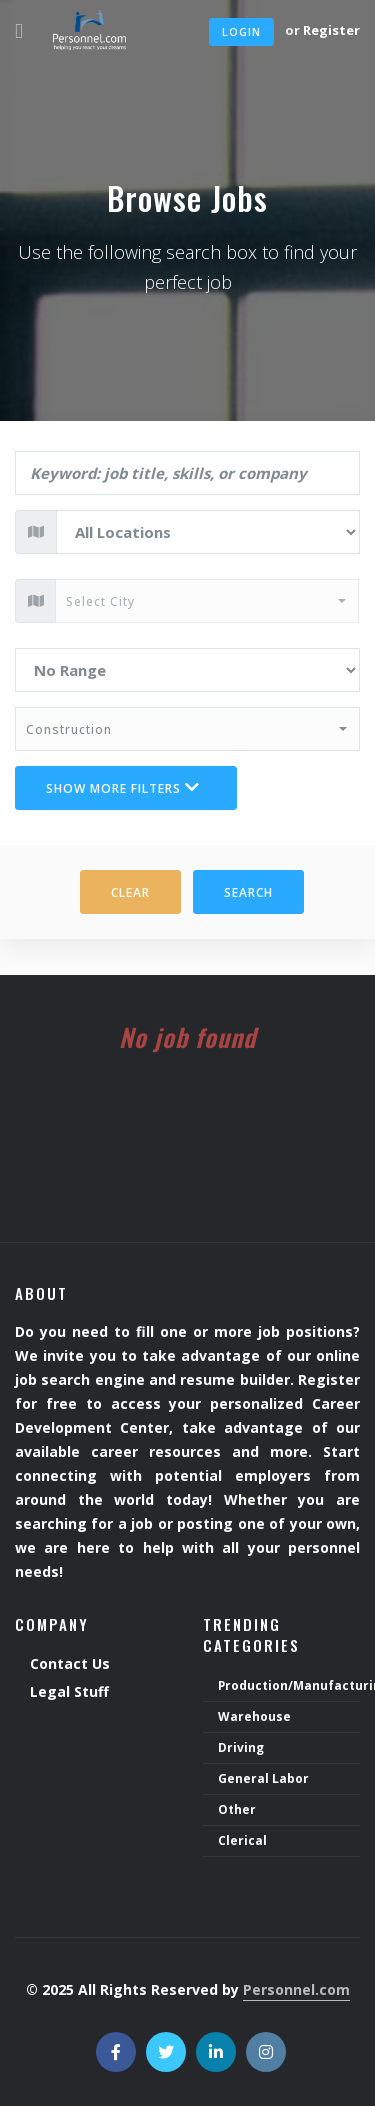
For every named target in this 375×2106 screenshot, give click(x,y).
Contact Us (70, 1664)
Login (241, 31)
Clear (130, 892)
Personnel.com (296, 1989)
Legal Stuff (69, 1692)
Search (248, 892)
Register (331, 30)
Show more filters (123, 788)
